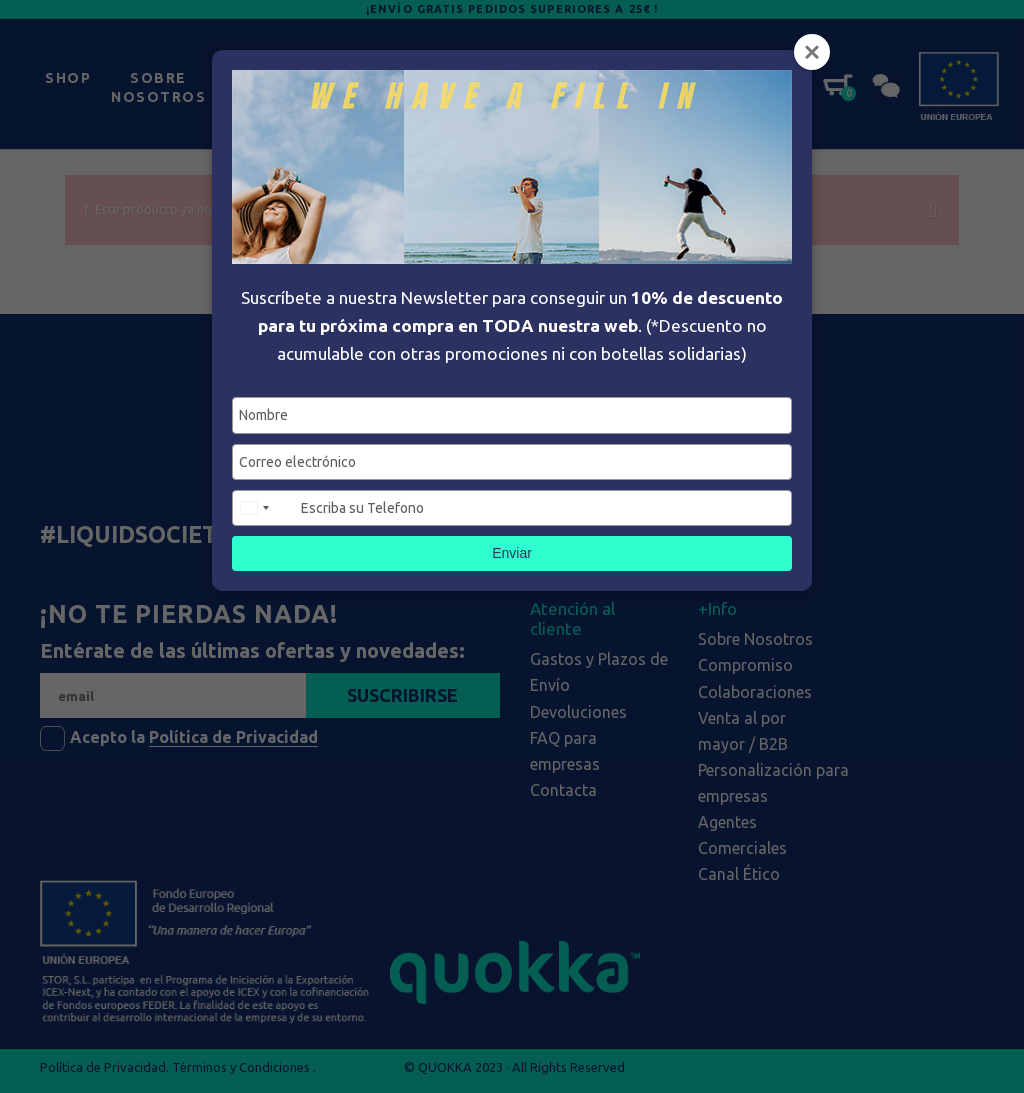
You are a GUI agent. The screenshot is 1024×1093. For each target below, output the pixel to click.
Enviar (512, 553)
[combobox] (264, 508)
